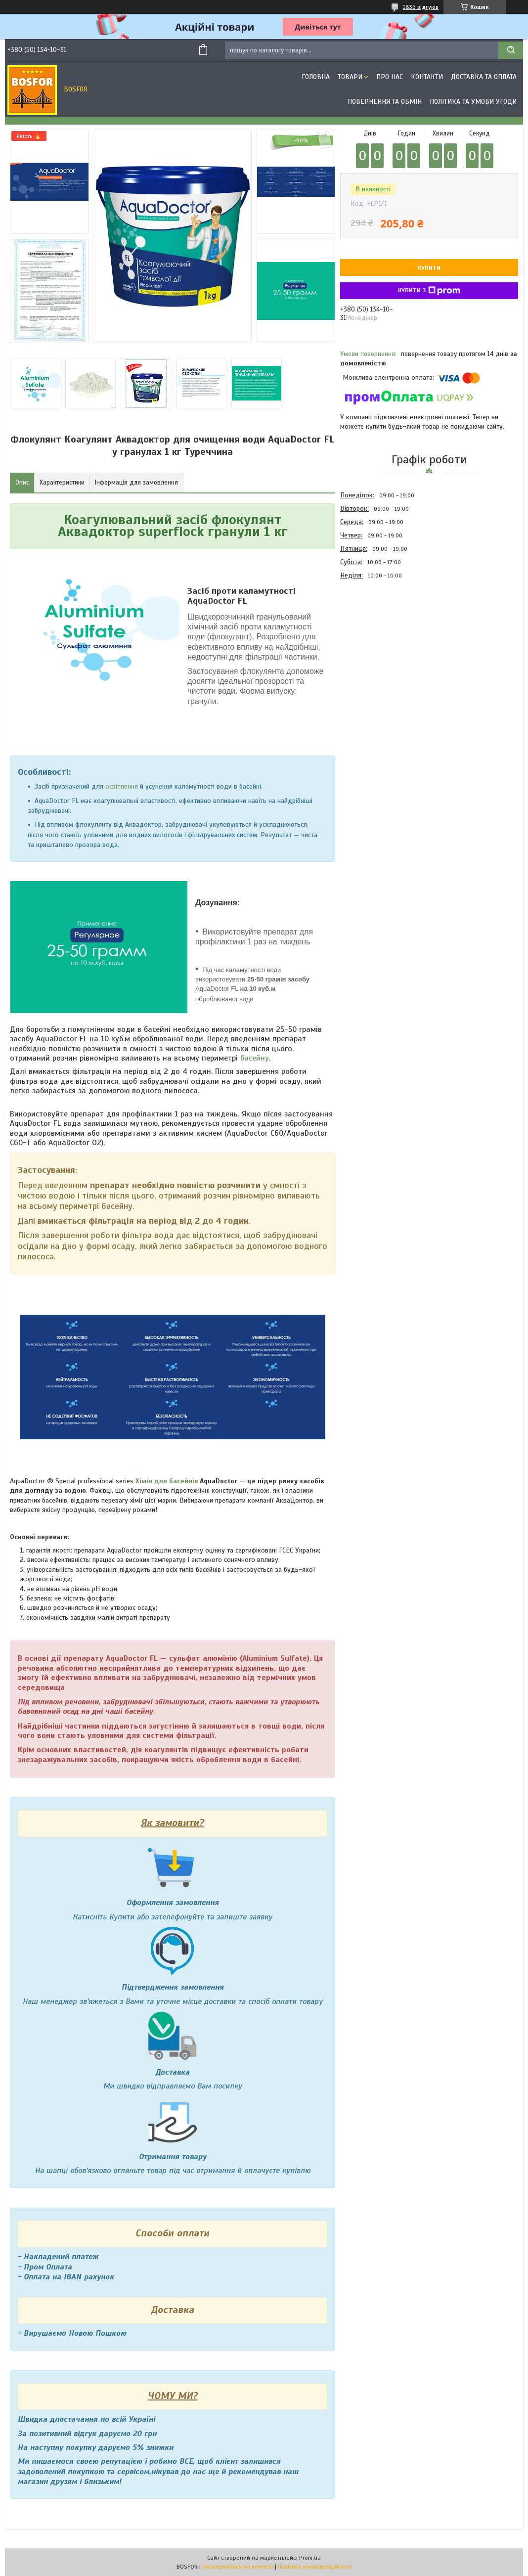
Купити (429, 268)
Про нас (389, 77)
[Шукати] (510, 50)
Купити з (429, 290)
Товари (350, 77)
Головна (316, 77)
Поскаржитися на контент (237, 2566)
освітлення (121, 786)
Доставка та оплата (484, 77)
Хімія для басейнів (166, 1481)
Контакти (427, 77)
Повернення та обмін (385, 101)
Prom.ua (310, 2557)
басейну (254, 1058)
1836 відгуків (421, 6)
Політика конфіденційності (315, 2566)
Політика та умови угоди (473, 101)
